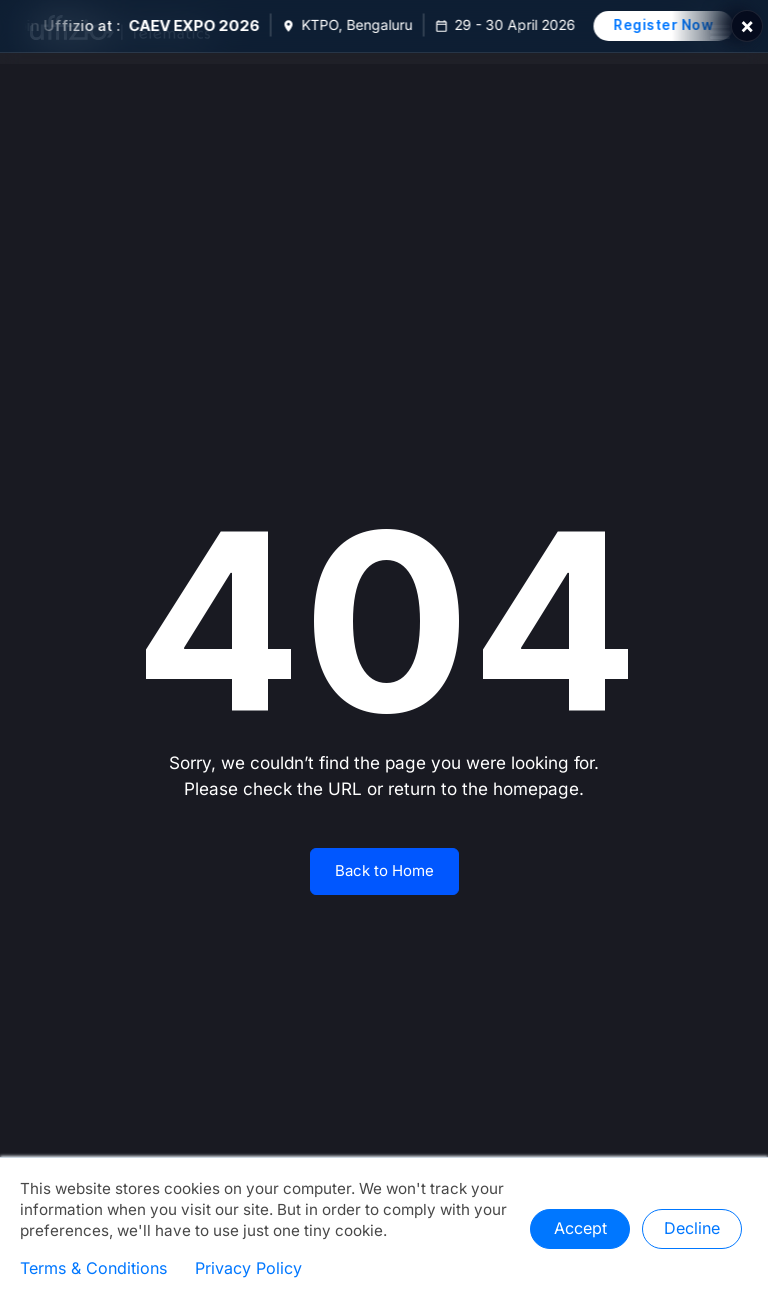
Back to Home (384, 871)
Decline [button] (692, 1229)
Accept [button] (580, 1229)
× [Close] (747, 26)
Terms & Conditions (93, 1269)
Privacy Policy (248, 1269)
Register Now (671, 25)
